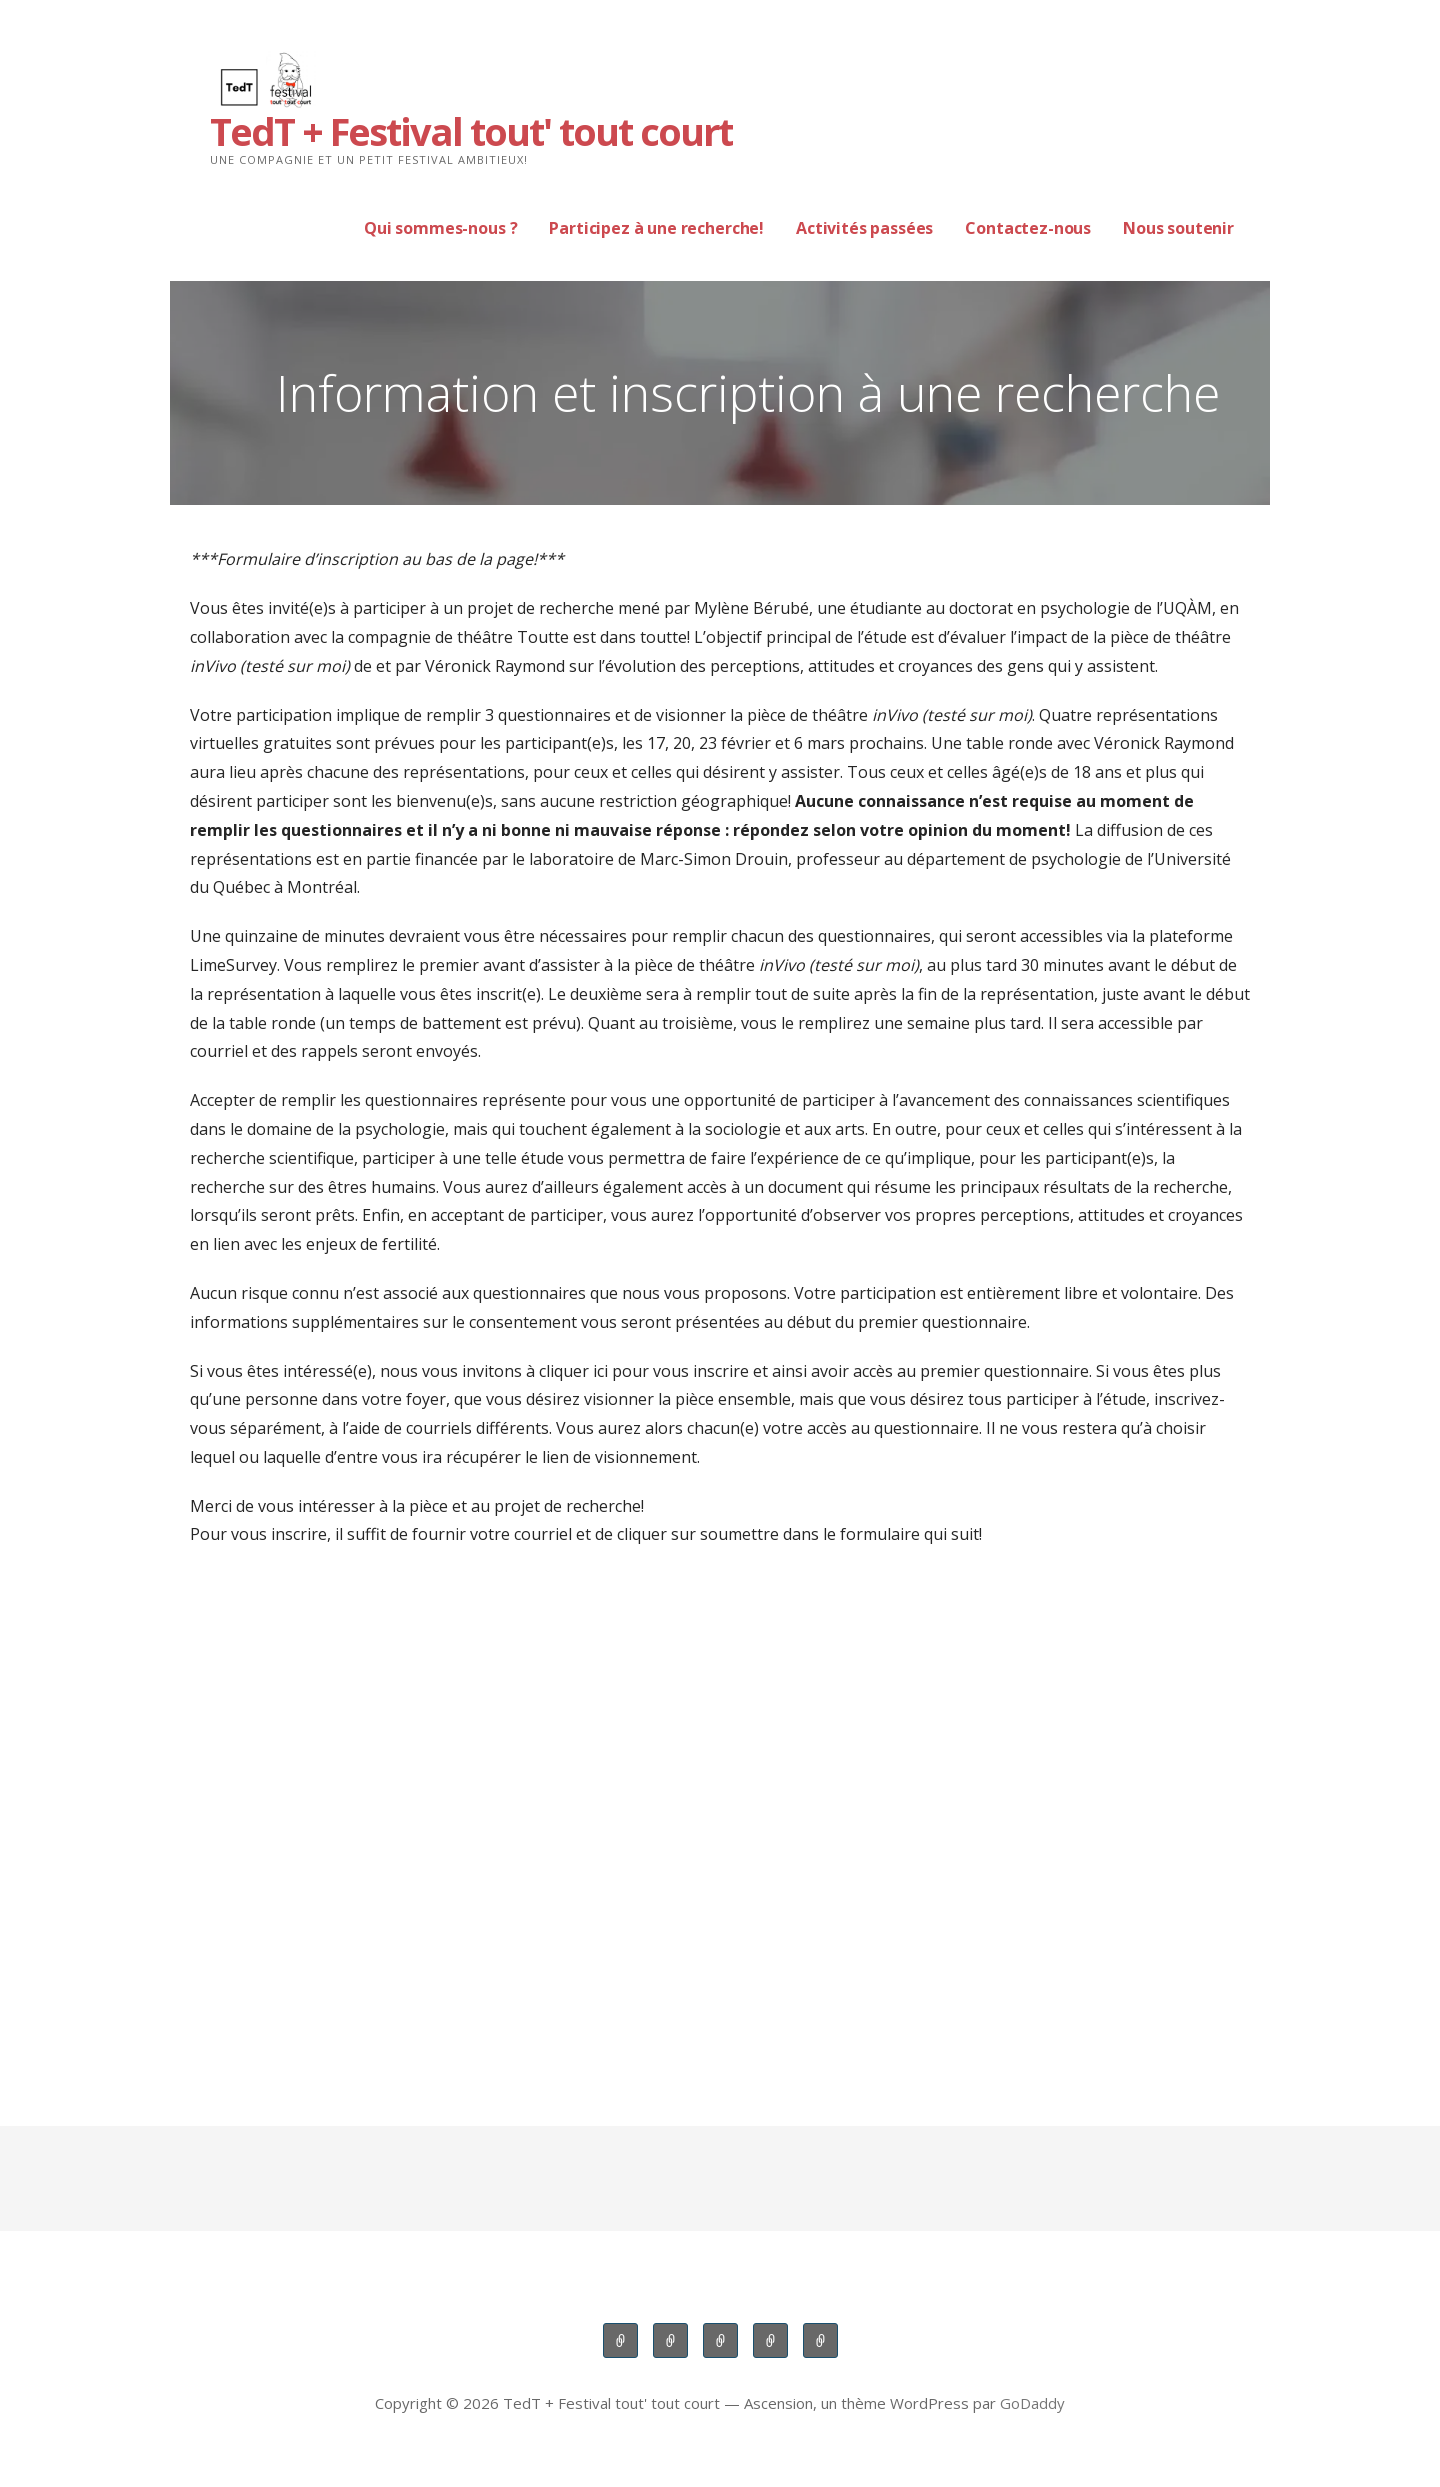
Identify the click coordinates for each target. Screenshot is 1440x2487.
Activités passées (864, 228)
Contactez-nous (1028, 228)
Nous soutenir (1178, 228)
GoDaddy (1032, 2403)
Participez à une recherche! (656, 228)
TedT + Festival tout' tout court (471, 131)
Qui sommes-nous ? (440, 228)
